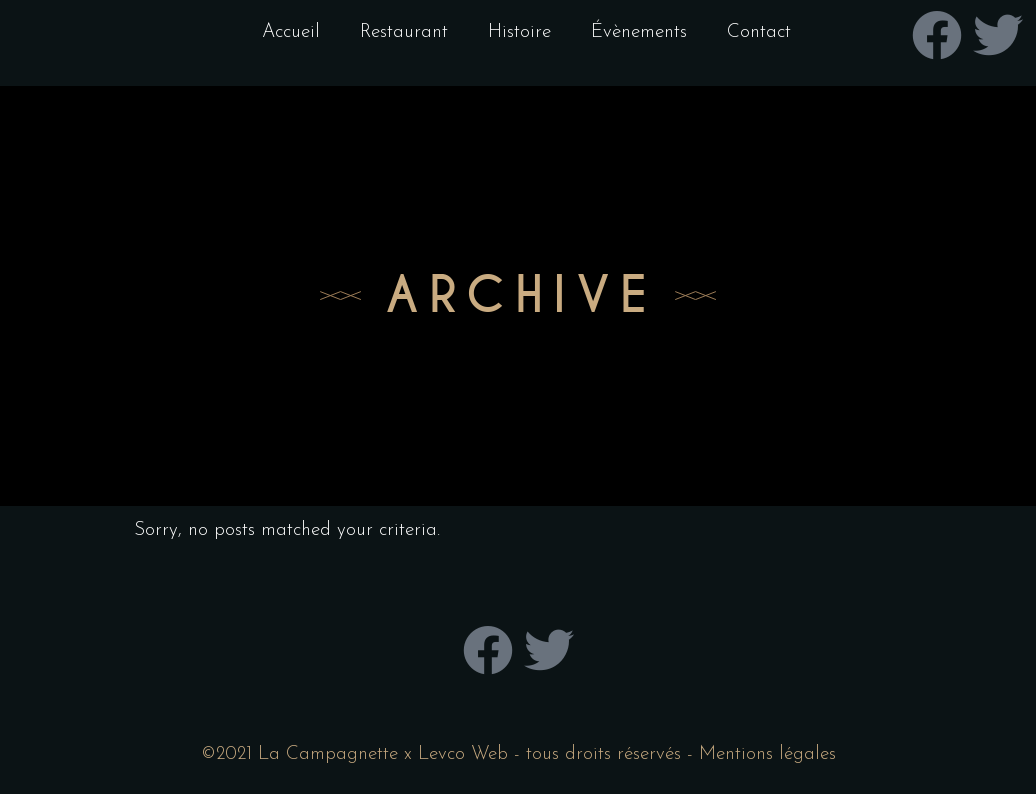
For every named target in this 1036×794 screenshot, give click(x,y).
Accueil (291, 32)
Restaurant (404, 32)
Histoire (519, 32)
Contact (759, 32)
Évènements (639, 32)
